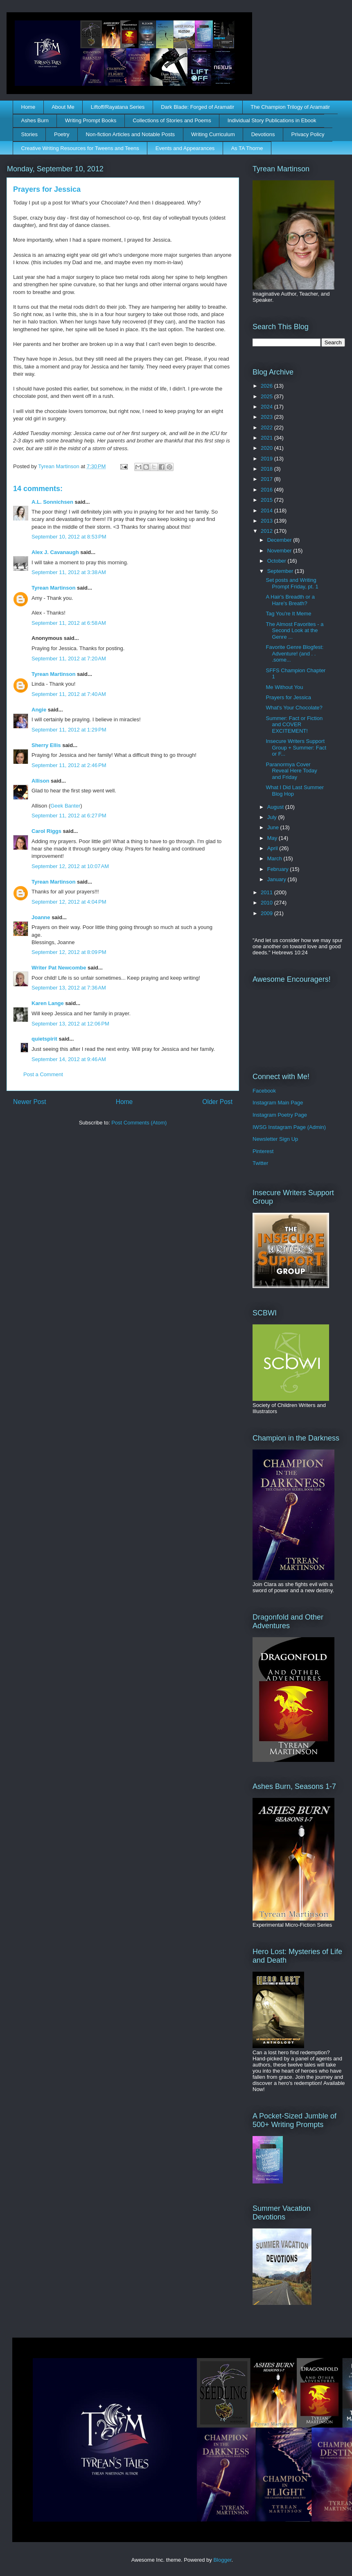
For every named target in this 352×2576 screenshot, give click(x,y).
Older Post (217, 1101)
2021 (267, 438)
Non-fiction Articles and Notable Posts (130, 134)
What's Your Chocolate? (294, 708)
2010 (267, 903)
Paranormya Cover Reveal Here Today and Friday (291, 770)
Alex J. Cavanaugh (55, 552)
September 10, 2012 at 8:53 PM (69, 537)
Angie (39, 710)
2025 (267, 396)
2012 (267, 531)
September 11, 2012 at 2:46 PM (69, 765)
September (281, 571)
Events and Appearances (185, 148)
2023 (267, 417)
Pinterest (263, 1151)
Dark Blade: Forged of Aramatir (197, 107)
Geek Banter (65, 806)
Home (28, 107)
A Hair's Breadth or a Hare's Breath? (290, 600)
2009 (267, 913)
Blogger (222, 2560)
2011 (267, 892)
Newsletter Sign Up (275, 1139)
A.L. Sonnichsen (52, 502)
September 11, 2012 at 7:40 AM (69, 694)
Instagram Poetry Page (280, 1115)
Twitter (260, 1163)
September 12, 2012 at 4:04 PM (69, 902)
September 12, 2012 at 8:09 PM (69, 952)
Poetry (62, 134)
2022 (267, 427)
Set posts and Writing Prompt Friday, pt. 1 (292, 583)
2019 (267, 459)
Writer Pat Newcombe (59, 968)
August (276, 807)
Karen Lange (48, 1003)
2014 (267, 510)
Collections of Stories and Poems (172, 120)
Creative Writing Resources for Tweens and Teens (80, 148)
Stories (29, 134)
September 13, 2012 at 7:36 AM (69, 988)
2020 (267, 448)
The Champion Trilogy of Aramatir (290, 107)
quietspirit (44, 1039)
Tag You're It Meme (288, 613)
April (273, 848)
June (273, 827)
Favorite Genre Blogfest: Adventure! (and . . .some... (294, 653)
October (277, 561)
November (280, 551)
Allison (40, 781)
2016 (267, 490)
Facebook (264, 1091)
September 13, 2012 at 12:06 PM (70, 1024)
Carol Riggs (46, 831)
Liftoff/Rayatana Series (117, 107)
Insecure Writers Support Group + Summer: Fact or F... (296, 747)
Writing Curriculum (213, 134)
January (277, 879)
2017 (267, 479)
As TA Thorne (247, 148)
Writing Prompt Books (90, 120)
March (275, 858)
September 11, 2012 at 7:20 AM (69, 658)
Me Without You (284, 687)
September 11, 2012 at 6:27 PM (69, 815)
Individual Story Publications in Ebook (272, 120)
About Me (63, 107)
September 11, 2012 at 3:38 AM (69, 572)
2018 (267, 469)
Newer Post (29, 1101)
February (278, 869)
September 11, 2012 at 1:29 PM (69, 730)
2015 (267, 500)
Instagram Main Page (278, 1103)
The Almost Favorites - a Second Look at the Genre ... (294, 630)
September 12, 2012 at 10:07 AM (70, 866)
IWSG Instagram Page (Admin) (289, 1127)
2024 (267, 407)
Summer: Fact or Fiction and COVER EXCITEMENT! (294, 724)
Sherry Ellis (46, 745)
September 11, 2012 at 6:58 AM (69, 623)
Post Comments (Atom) (139, 1123)
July (272, 817)
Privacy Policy (308, 134)
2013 (267, 521)
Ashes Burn (35, 120)
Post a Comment (43, 1074)
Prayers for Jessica (288, 697)
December (280, 540)
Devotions (263, 134)
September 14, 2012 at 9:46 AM (69, 1059)
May (273, 838)
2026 (267, 386)
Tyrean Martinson (53, 588)
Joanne (41, 917)
